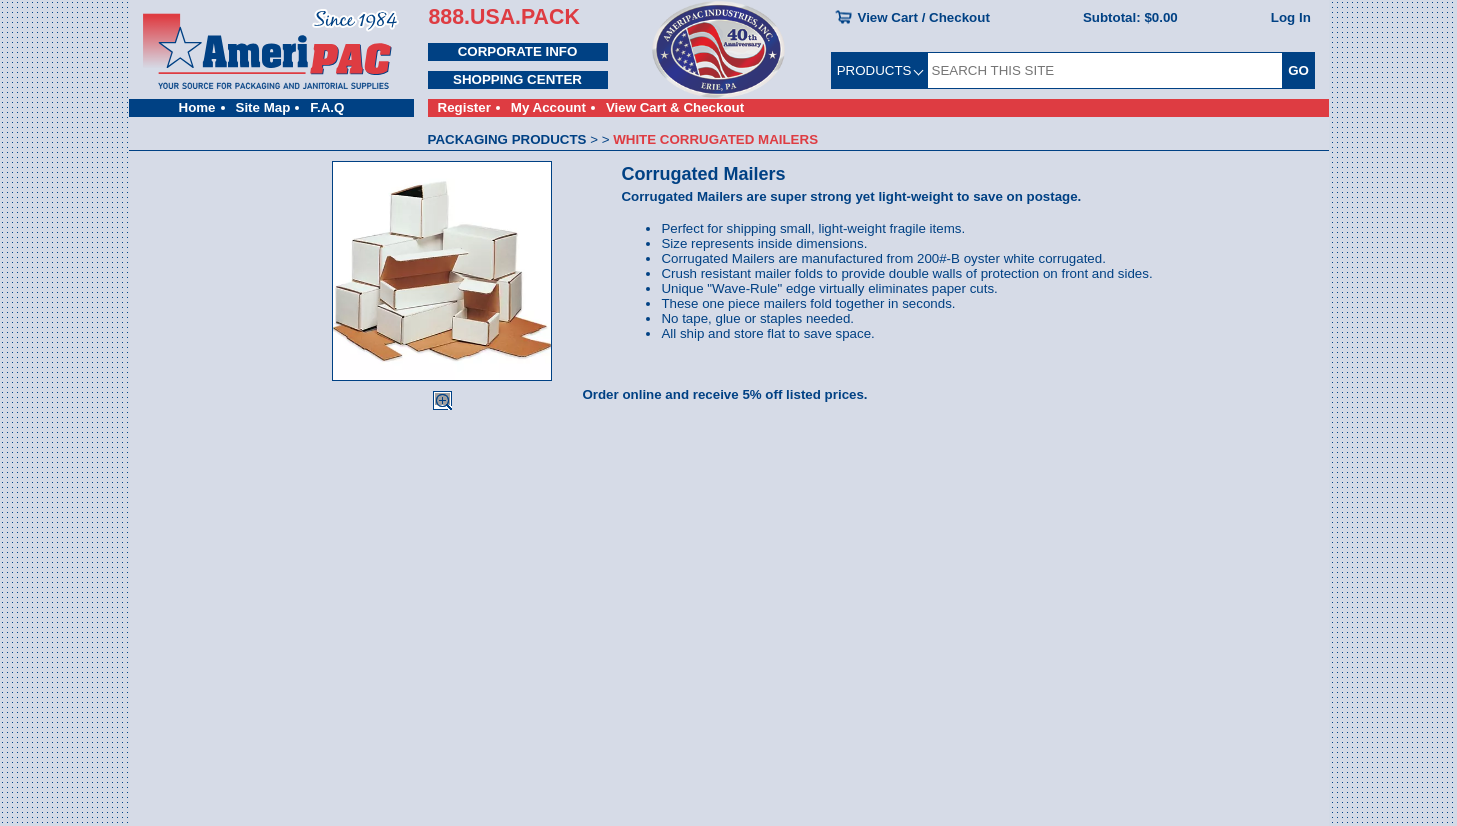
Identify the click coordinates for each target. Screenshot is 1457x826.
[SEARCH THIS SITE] (1105, 70)
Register (464, 107)
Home (197, 107)
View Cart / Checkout (924, 17)
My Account (548, 107)
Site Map (263, 107)
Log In (1291, 17)
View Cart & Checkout (675, 107)
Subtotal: (1130, 17)
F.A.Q (327, 107)
